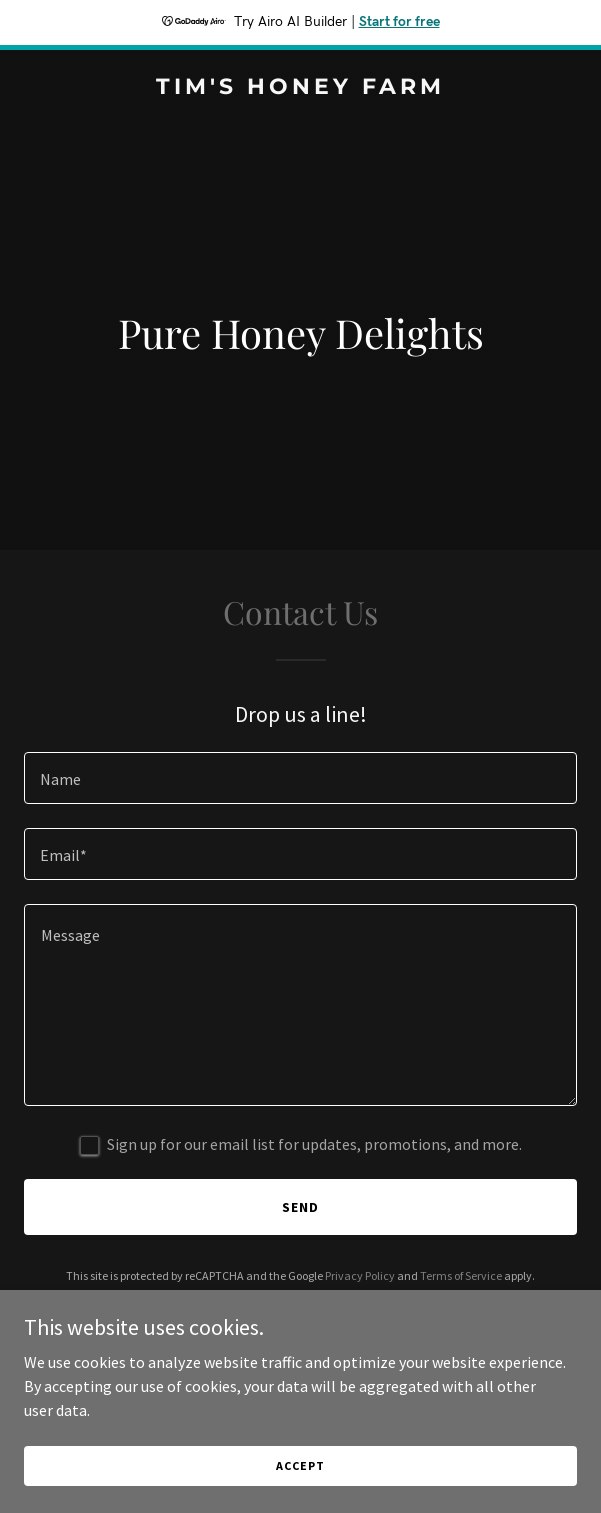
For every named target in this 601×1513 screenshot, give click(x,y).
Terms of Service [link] (461, 1275)
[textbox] (300, 778)
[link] (300, 88)
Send (300, 1207)
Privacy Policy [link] (360, 1275)
